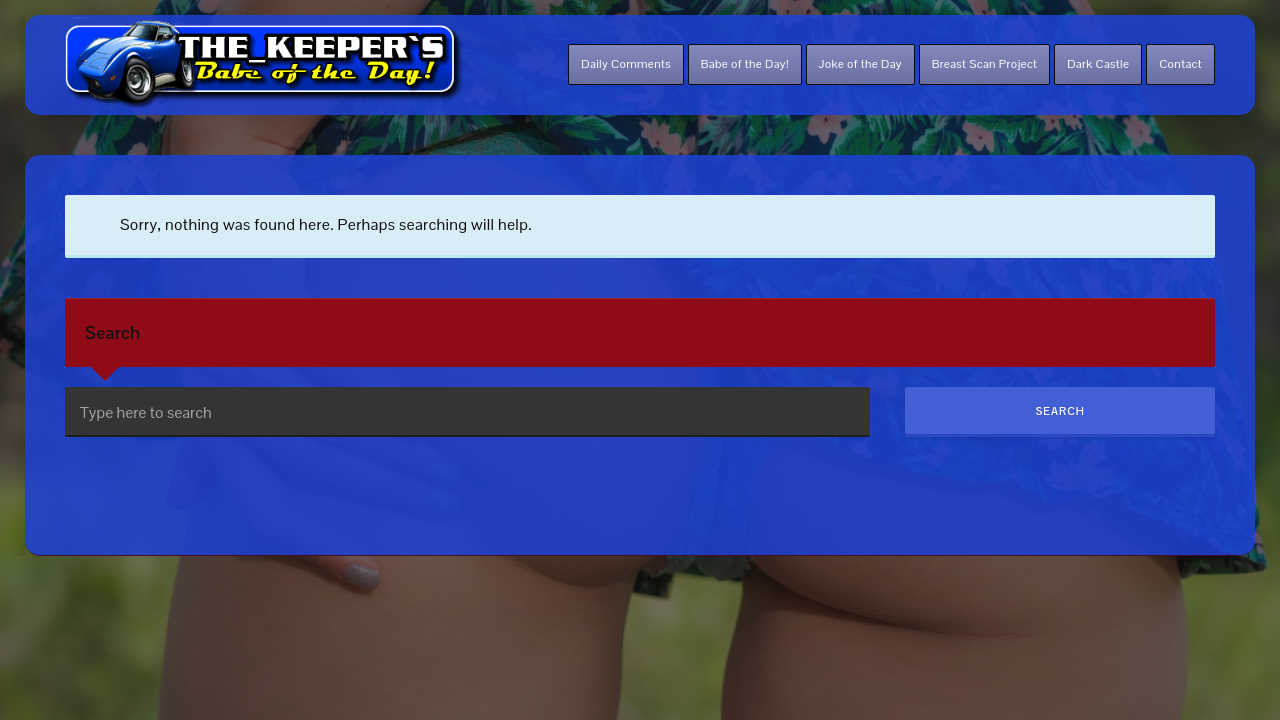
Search (112, 332)
